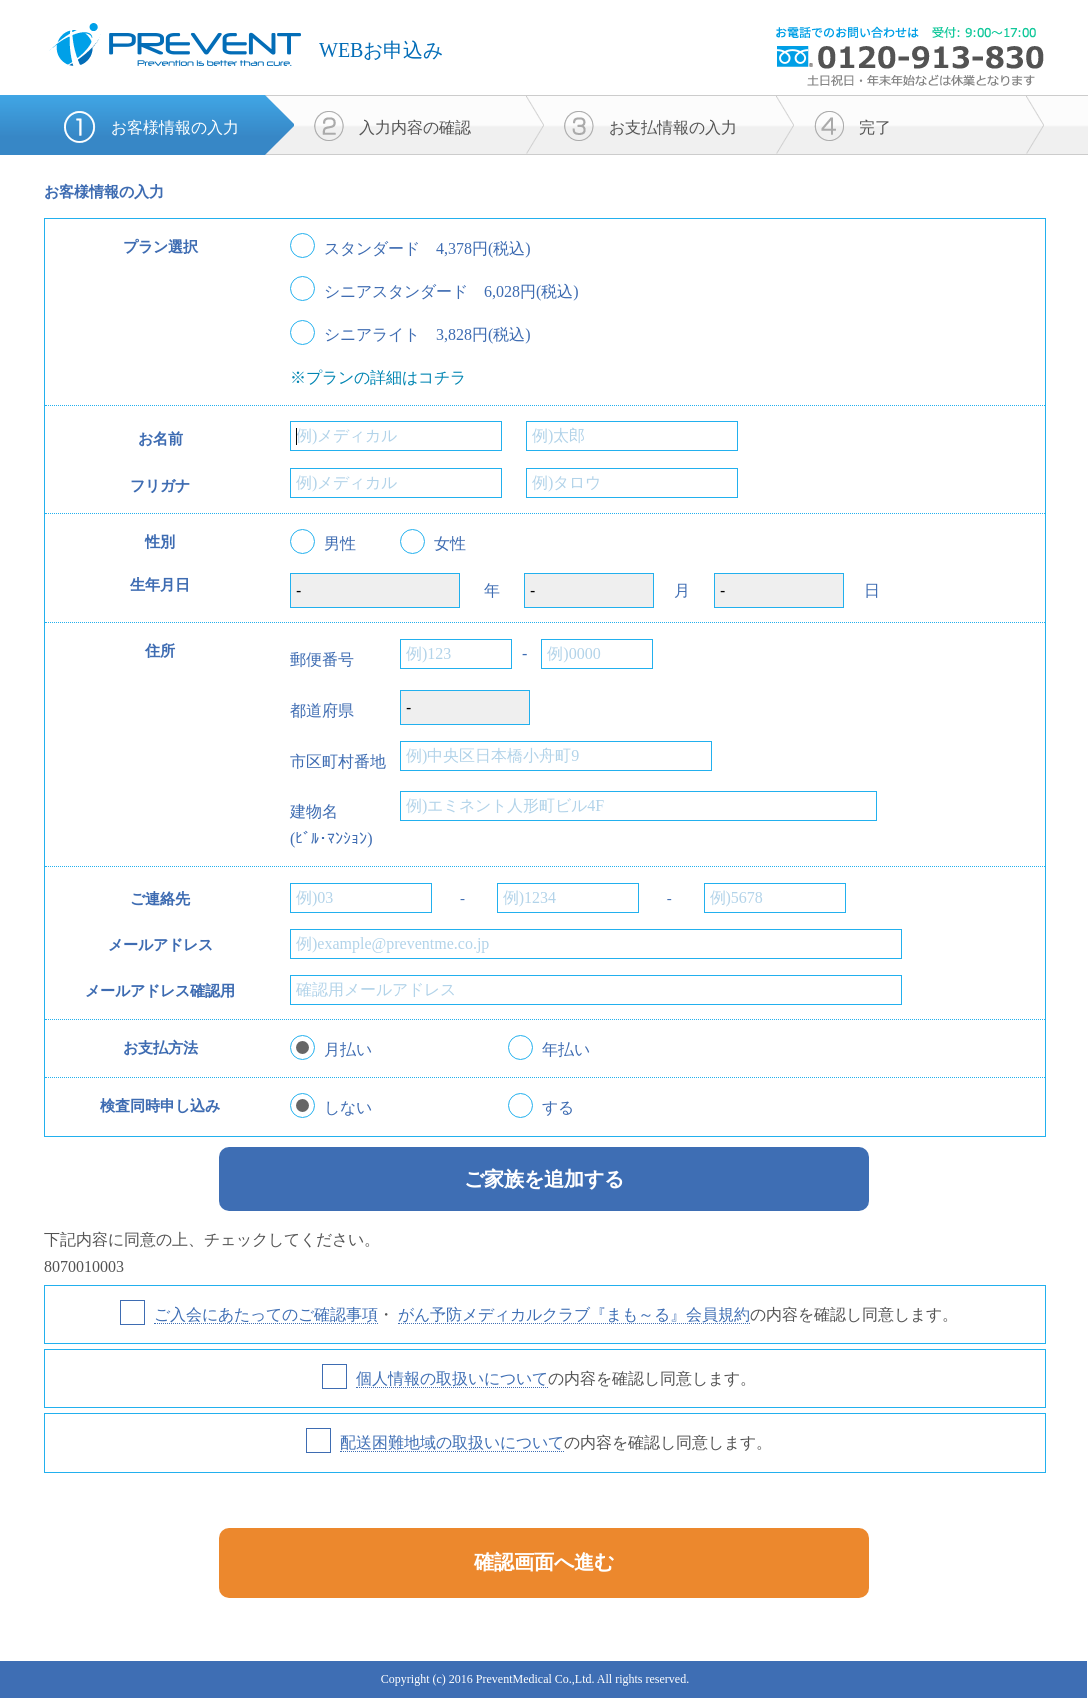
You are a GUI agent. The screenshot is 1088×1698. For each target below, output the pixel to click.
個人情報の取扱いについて (452, 1378)
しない (348, 1108)
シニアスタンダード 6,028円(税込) (451, 292)
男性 (340, 544)
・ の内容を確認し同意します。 (556, 1315)
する (558, 1108)
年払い (566, 1050)
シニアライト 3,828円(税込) (427, 335)
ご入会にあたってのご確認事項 (266, 1314)
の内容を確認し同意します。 (556, 1379)
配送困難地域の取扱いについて (452, 1442)
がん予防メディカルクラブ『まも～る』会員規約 (574, 1314)
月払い (348, 1050)
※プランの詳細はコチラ (378, 377)
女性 (450, 544)
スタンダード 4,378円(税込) (427, 249)
